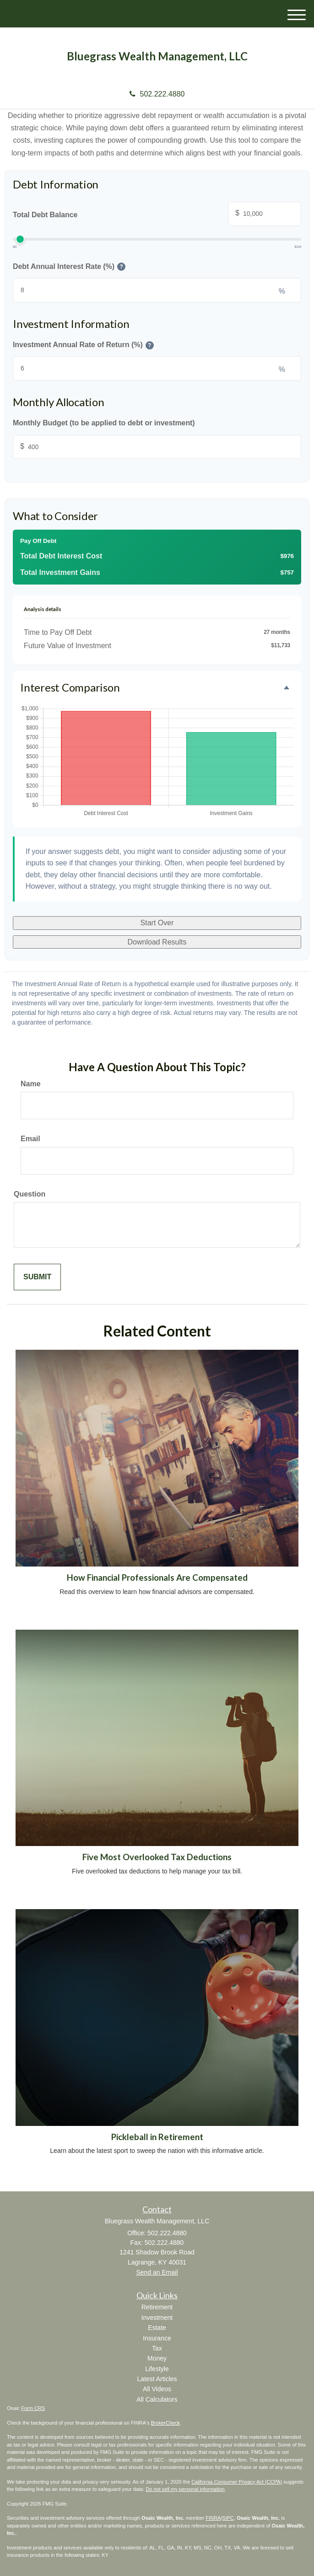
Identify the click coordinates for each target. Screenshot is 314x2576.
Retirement (157, 2307)
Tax (157, 2348)
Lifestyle (156, 2368)
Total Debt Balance (157, 214)
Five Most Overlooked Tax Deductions (157, 1857)
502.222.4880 (157, 94)
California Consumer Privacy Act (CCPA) (236, 2482)
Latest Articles (157, 2379)
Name (31, 1084)
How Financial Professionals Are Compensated (157, 1577)
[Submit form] (37, 1277)
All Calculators (156, 2399)
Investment (157, 2317)
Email (30, 1139)
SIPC (228, 2518)
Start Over (157, 923)
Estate (157, 2327)
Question (29, 1194)
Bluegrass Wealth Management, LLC (157, 56)
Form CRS (33, 2408)
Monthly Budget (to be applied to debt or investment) (104, 423)
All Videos (157, 2389)
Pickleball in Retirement (157, 2137)
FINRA (213, 2518)
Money (157, 2358)
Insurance (157, 2338)
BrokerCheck (165, 2423)
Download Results (157, 942)
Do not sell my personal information (185, 2489)
